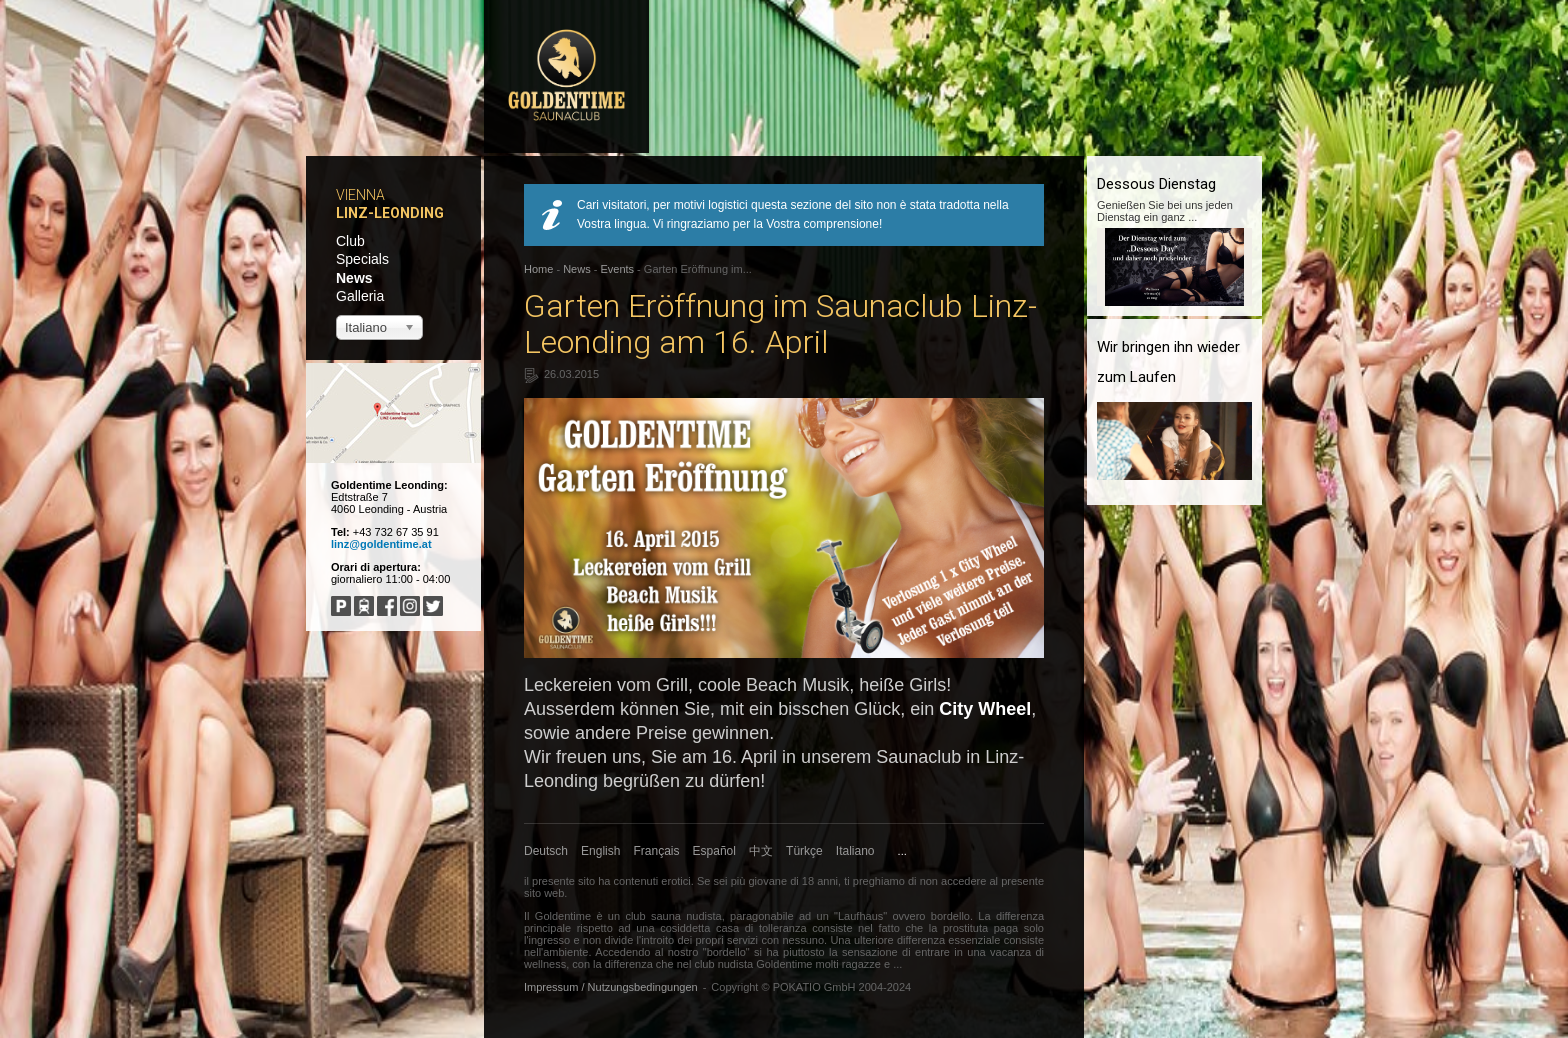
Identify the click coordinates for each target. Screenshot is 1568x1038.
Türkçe (804, 851)
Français (657, 851)
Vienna (360, 195)
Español (714, 851)
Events (617, 269)
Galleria (360, 296)
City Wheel (985, 709)
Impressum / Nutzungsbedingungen (611, 987)
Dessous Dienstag (1156, 184)
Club (350, 241)
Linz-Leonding (390, 213)
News (354, 278)
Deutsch (546, 851)
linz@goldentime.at (381, 544)
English (600, 851)
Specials (362, 259)
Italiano (855, 851)
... (902, 851)
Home (538, 269)
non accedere (953, 881)
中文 (761, 851)
